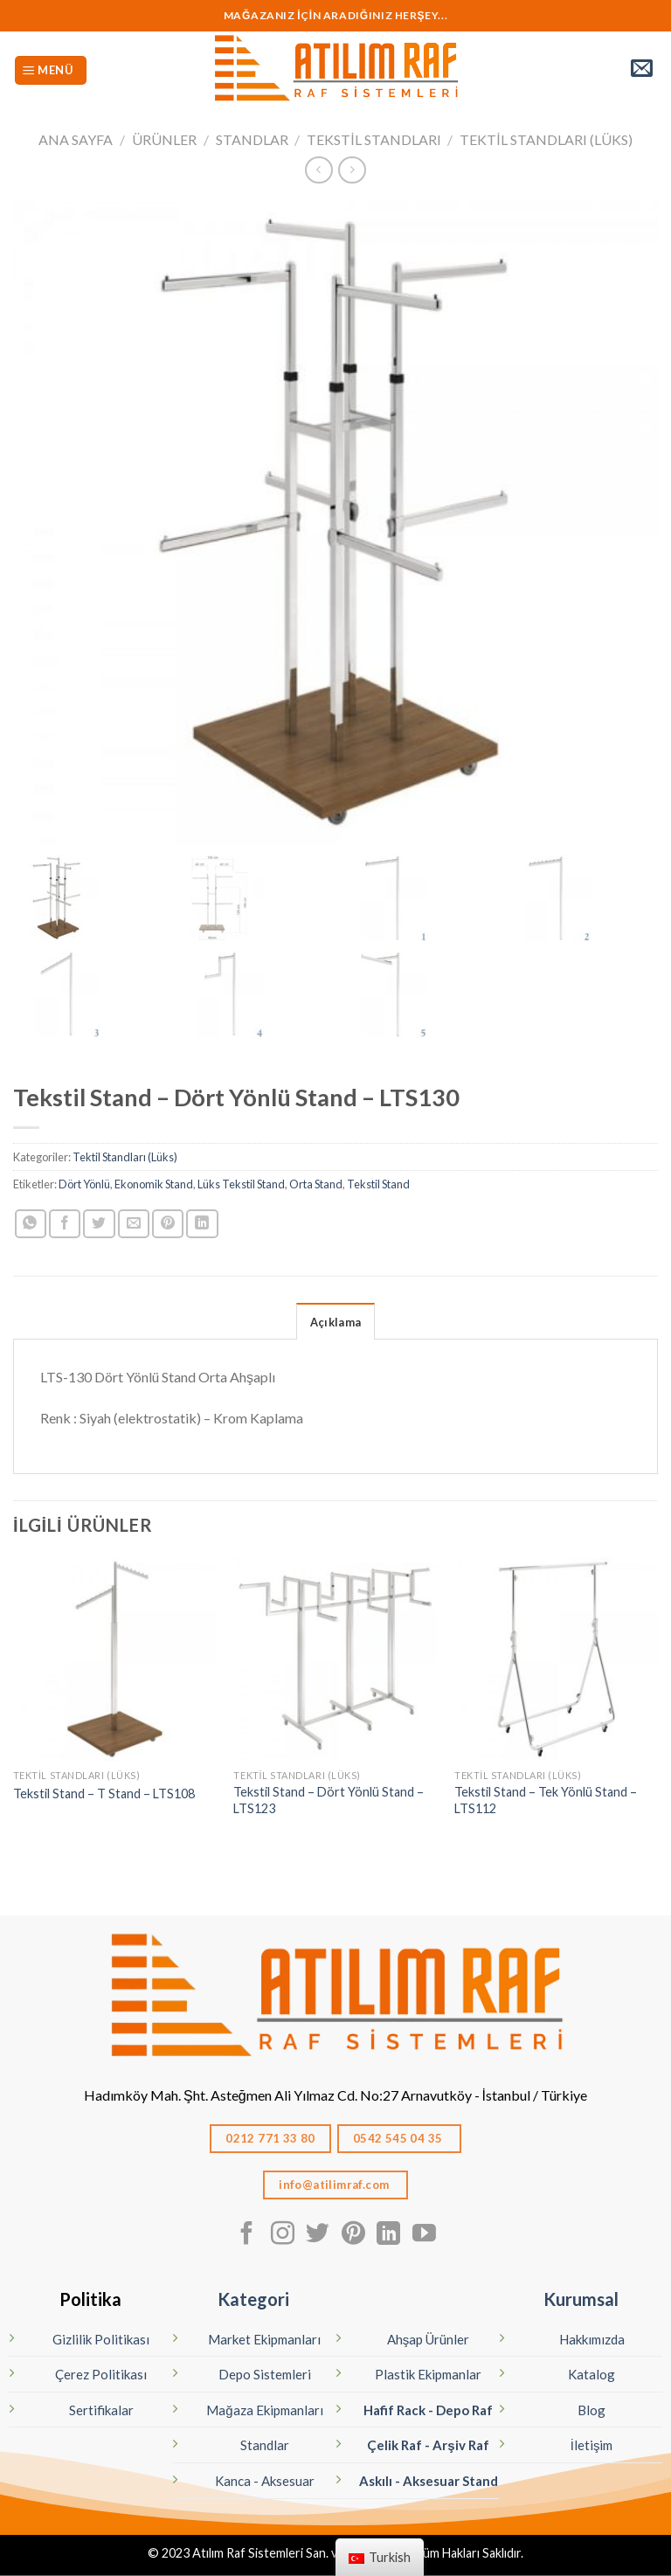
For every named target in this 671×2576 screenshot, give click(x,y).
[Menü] (50, 70)
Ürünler (164, 139)
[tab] (335, 1321)
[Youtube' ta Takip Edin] (424, 2235)
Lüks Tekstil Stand (241, 1184)
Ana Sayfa (75, 139)
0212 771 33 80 (270, 2138)
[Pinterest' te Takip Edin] (353, 2235)
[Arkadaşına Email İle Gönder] (133, 1223)
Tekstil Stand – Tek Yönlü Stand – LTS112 (545, 1800)
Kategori (253, 2299)
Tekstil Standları (373, 139)
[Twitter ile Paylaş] (98, 1223)
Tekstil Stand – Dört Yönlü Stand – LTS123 (328, 1800)
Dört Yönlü (84, 1184)
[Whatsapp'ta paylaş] (30, 1223)
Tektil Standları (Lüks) (546, 139)
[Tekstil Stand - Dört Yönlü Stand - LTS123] (335, 1659)
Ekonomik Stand (153, 1184)
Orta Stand (315, 1184)
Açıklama (335, 1322)
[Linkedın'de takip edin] (388, 2235)
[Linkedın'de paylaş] (202, 1223)
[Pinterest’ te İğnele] (167, 1223)
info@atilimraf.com (335, 2185)
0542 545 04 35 (399, 2138)
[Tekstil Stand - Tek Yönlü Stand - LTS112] (556, 1659)
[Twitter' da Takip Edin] (317, 2235)
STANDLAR (252, 139)
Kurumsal (581, 2299)
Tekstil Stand (378, 1184)
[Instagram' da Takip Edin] (282, 2235)
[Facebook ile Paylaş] (64, 1223)
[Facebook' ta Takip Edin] (247, 2235)
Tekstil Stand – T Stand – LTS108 (104, 1793)
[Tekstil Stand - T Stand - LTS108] (115, 1659)
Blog (591, 2410)
